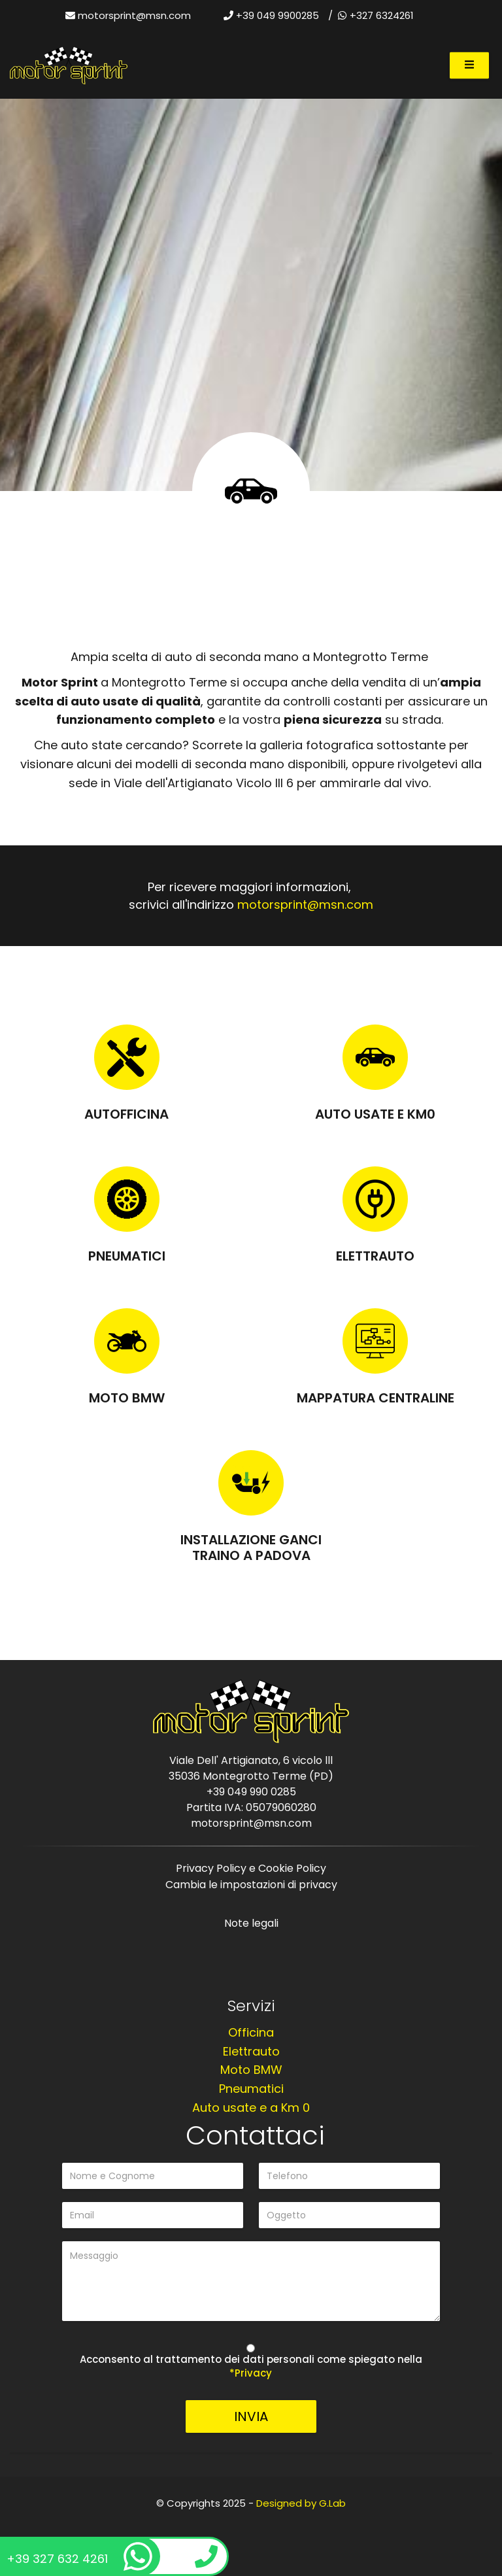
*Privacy (250, 2373)
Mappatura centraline (375, 1398)
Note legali (251, 1923)
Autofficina (126, 1114)
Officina (251, 2032)
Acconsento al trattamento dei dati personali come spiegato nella (251, 2366)
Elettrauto (375, 1256)
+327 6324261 (375, 15)
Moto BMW (127, 1398)
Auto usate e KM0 (375, 1114)
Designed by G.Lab (301, 2503)
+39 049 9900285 (271, 15)
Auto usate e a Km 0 (251, 2107)
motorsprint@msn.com (134, 15)
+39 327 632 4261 (79, 2556)
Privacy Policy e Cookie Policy (251, 1868)
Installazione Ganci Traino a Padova (251, 1548)
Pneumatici (126, 1256)
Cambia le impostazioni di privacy (251, 1884)
